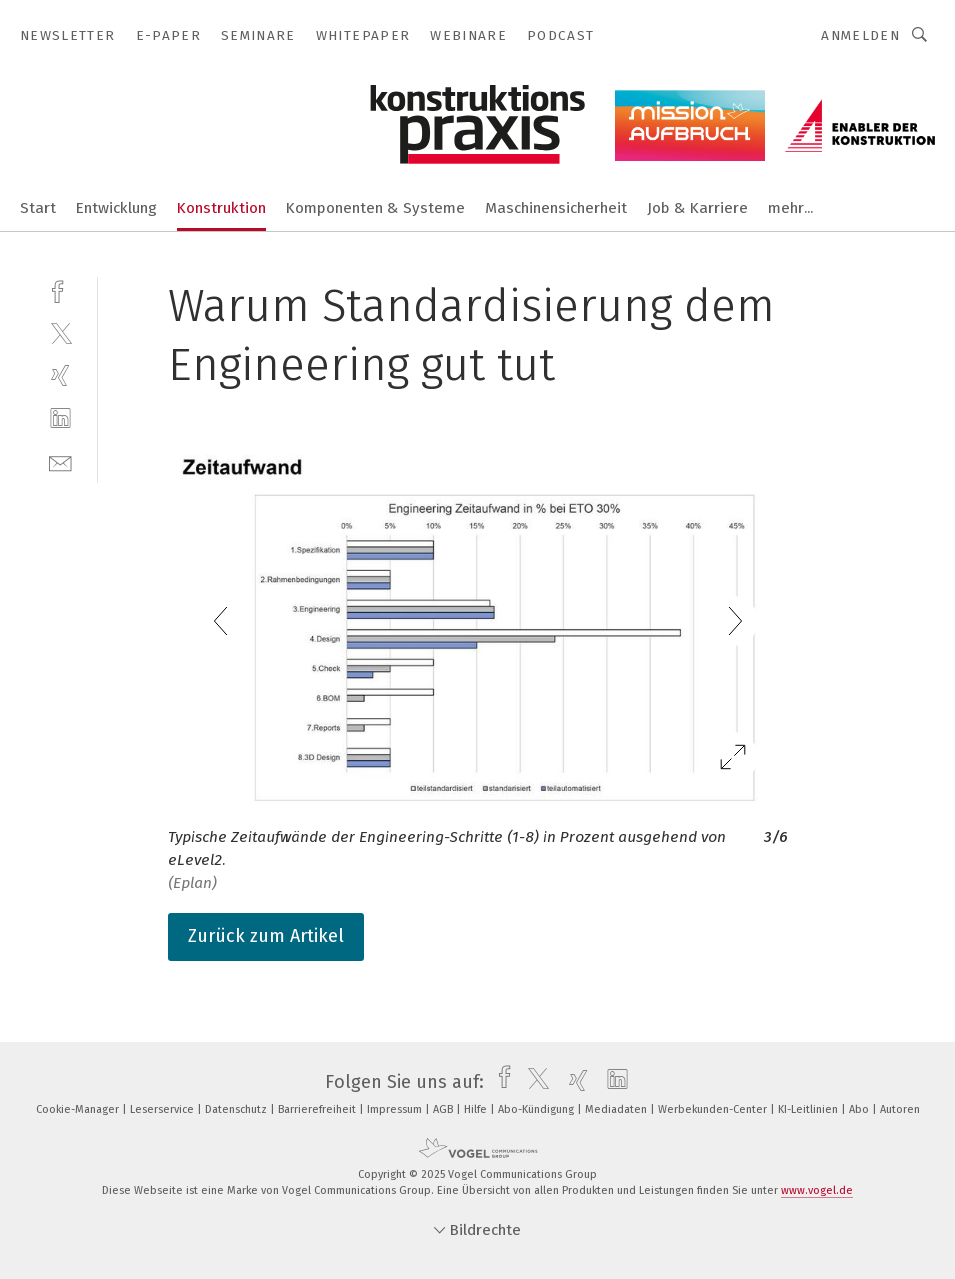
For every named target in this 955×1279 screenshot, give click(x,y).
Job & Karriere (697, 208)
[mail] (60, 461)
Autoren (900, 1109)
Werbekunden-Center (714, 1109)
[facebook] (60, 289)
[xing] (60, 375)
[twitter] (60, 332)
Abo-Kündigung (537, 1109)
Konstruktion (221, 208)
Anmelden (860, 35)
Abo (860, 1109)
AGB (444, 1109)
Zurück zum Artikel (266, 936)
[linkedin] (60, 418)
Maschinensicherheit (556, 208)
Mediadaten (617, 1109)
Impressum (396, 1109)
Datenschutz (237, 1109)
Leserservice (163, 1109)
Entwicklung (116, 208)
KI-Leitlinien (809, 1109)
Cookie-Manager (79, 1109)
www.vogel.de (817, 1190)
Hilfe (477, 1109)
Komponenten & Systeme (375, 208)
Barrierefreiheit (318, 1109)
